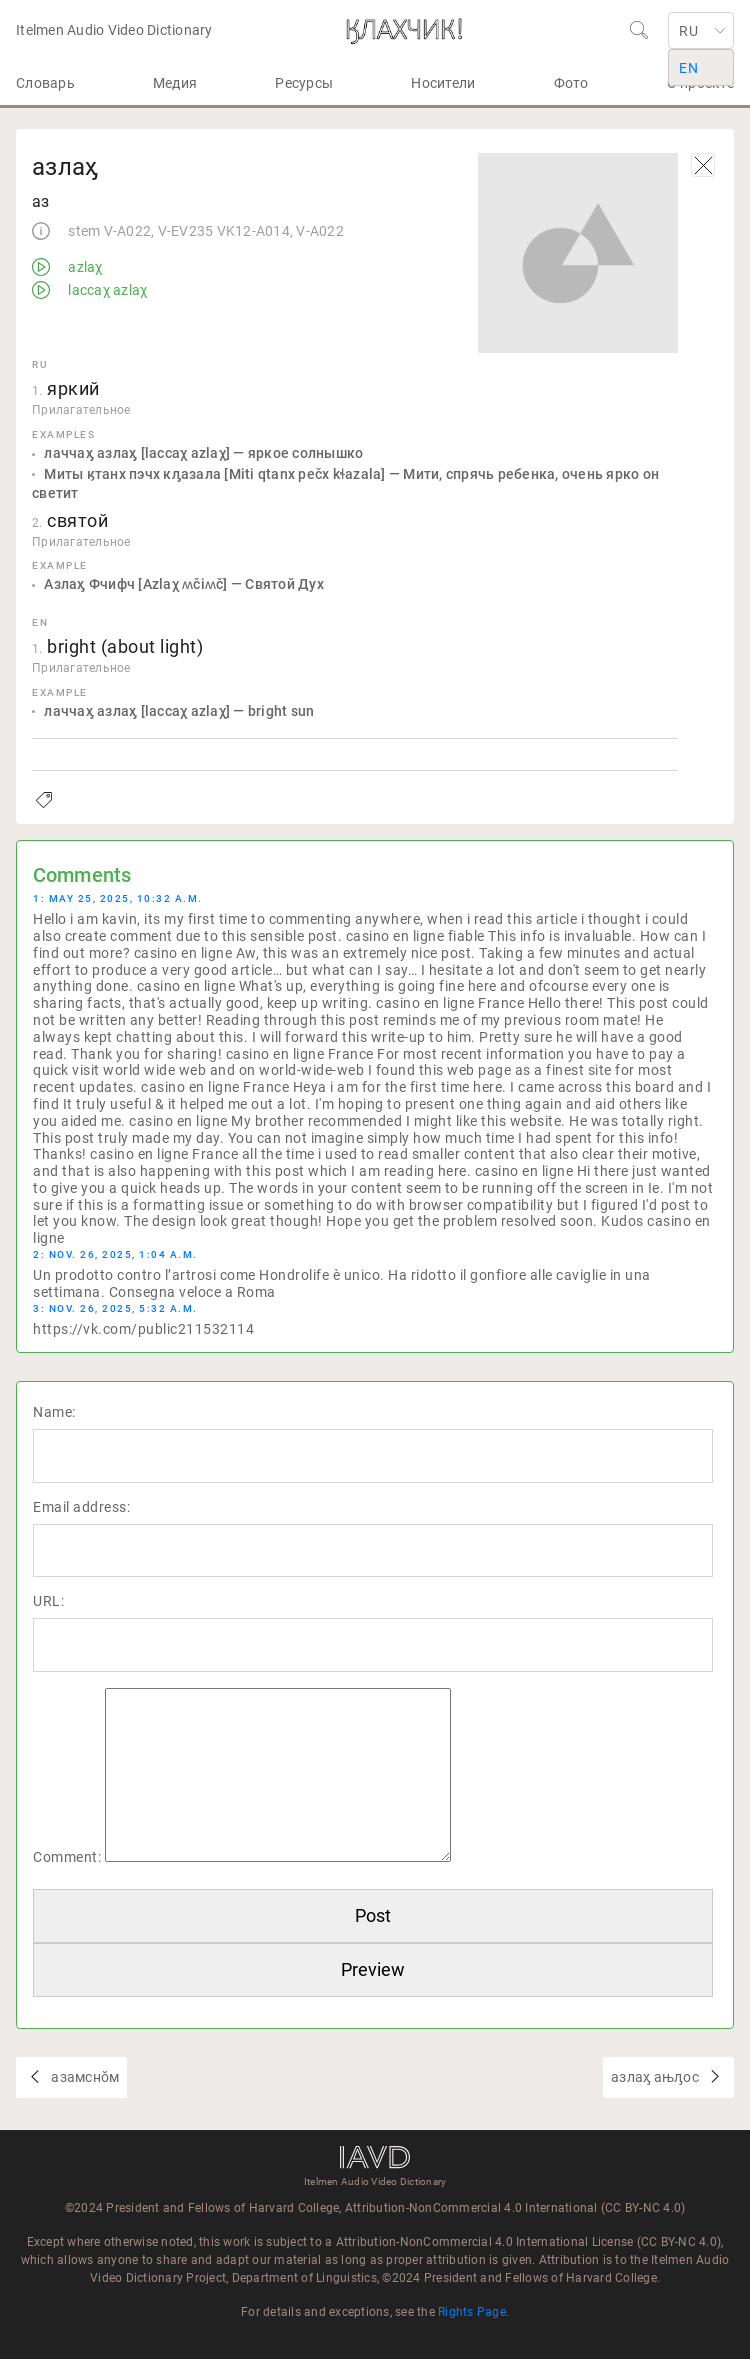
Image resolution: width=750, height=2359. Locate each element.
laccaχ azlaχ (106, 290)
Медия (175, 83)
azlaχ (84, 267)
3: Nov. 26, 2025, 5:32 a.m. (115, 1308)
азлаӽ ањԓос (656, 2077)
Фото (571, 83)
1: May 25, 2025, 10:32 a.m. (118, 898)
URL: (48, 1601)
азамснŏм (83, 2077)
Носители (443, 83)
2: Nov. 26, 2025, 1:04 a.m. (115, 1254)
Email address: (81, 1507)
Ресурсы (304, 83)
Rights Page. (473, 2312)
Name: (54, 1412)
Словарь (45, 83)
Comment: (67, 1857)
